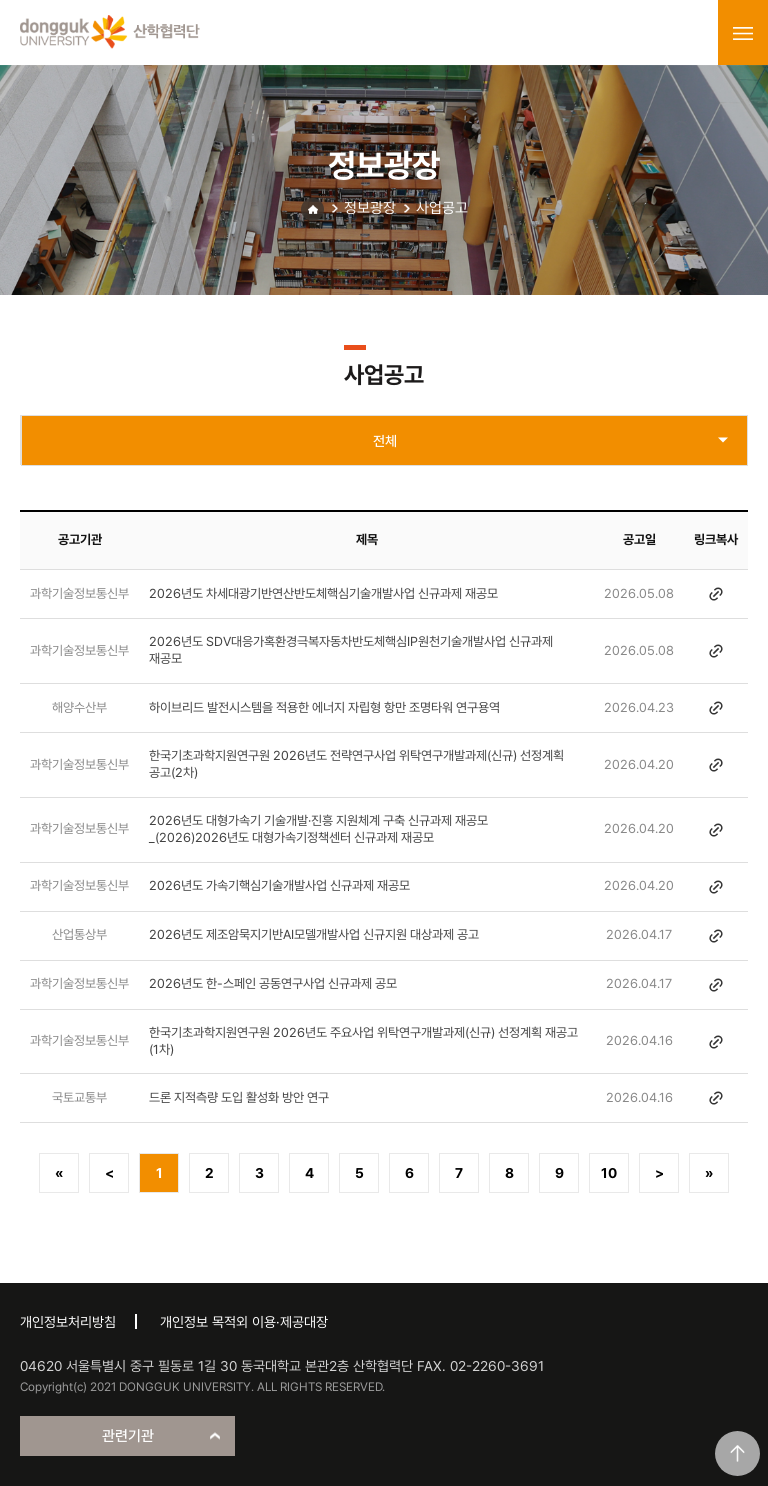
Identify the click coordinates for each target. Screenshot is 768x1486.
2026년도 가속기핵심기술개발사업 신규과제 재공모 (279, 885)
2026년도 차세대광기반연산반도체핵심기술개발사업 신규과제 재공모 (323, 593)
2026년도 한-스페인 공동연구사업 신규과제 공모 (273, 983)
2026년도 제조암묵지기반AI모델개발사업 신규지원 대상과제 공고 (314, 934)
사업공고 (442, 208)
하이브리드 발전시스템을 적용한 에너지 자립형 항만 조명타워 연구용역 (324, 707)
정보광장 (370, 208)
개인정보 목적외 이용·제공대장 (244, 1322)
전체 (385, 441)
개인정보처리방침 (68, 1322)
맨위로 (737, 1453)
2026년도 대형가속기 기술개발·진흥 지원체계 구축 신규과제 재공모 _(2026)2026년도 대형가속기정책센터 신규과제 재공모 (318, 829)
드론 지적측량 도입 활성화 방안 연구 (239, 1097)
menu (743, 33)
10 (609, 1173)
